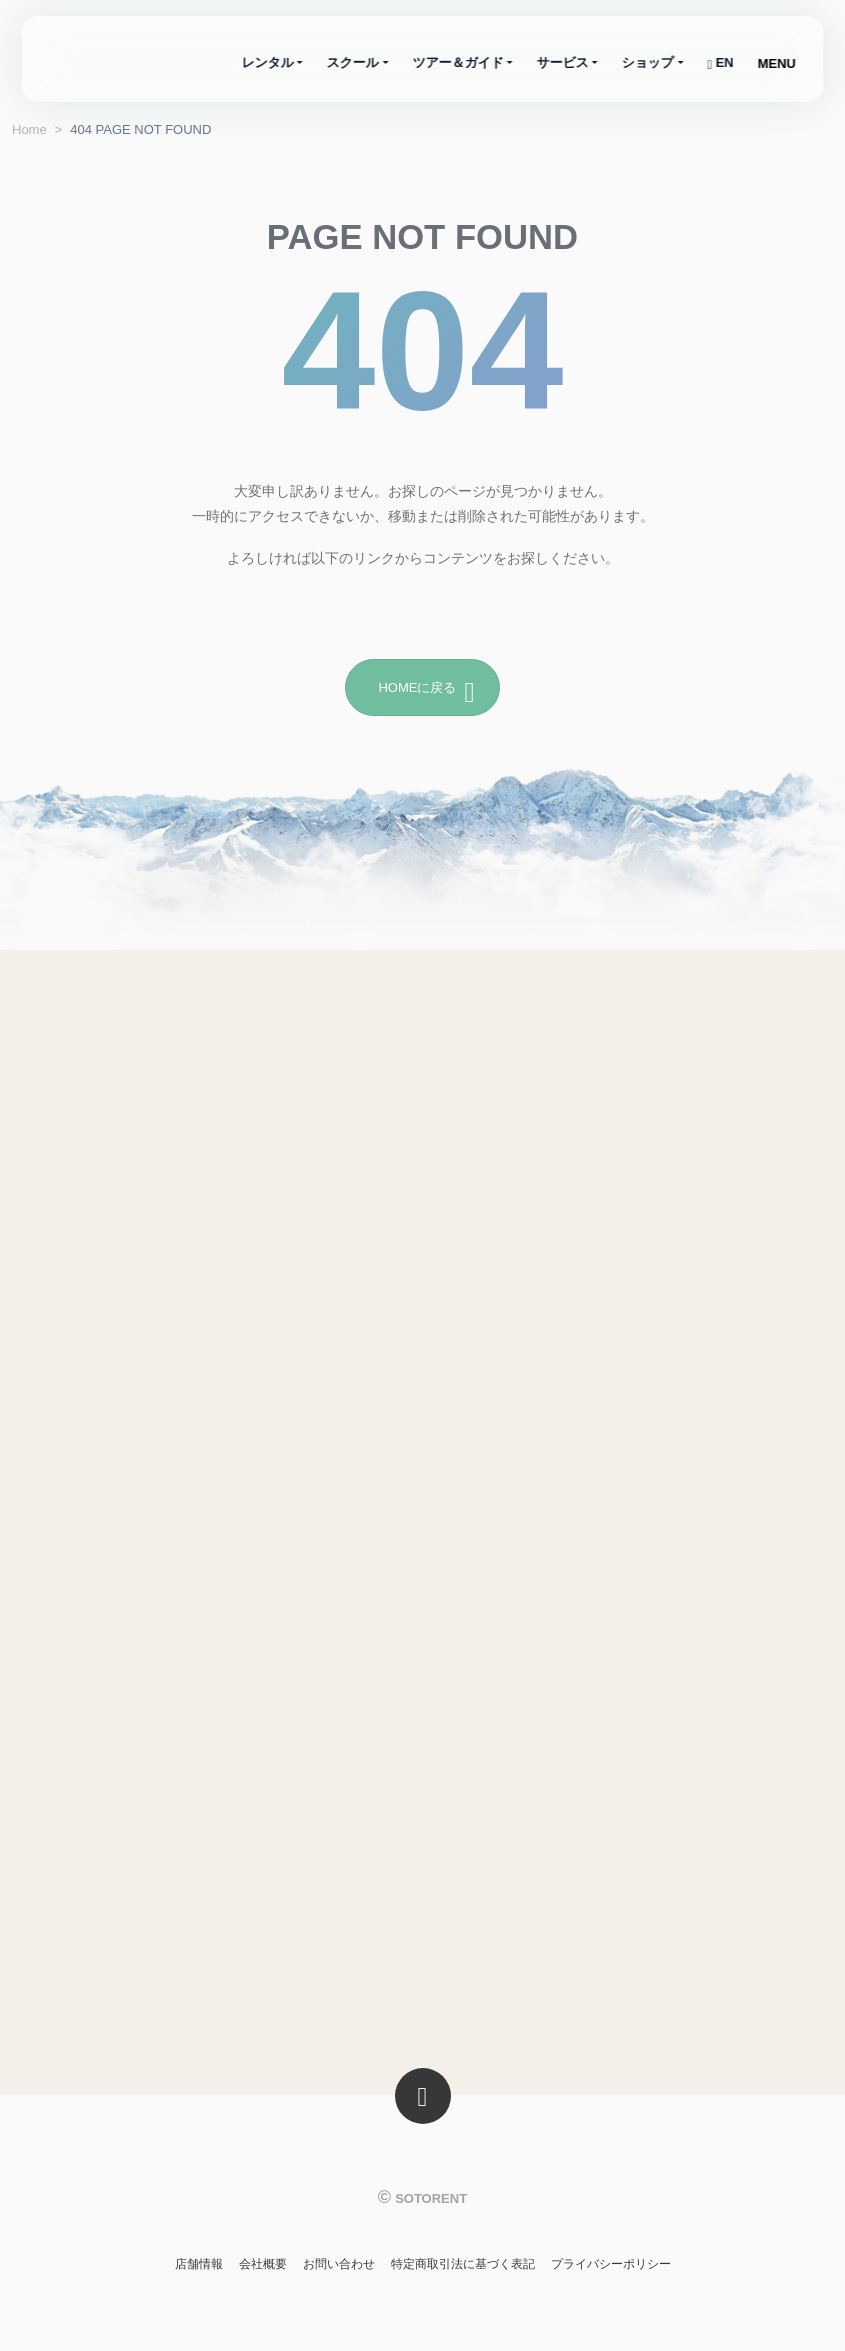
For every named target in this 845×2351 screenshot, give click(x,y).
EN (720, 62)
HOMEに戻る (426, 688)
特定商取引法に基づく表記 (463, 2264)
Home (29, 129)
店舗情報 (199, 2264)
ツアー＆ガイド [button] (457, 62)
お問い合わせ (339, 2264)
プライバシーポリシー (611, 2264)
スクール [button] (353, 62)
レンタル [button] (268, 62)
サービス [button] (563, 62)
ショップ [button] (648, 62)
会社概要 (263, 2264)
